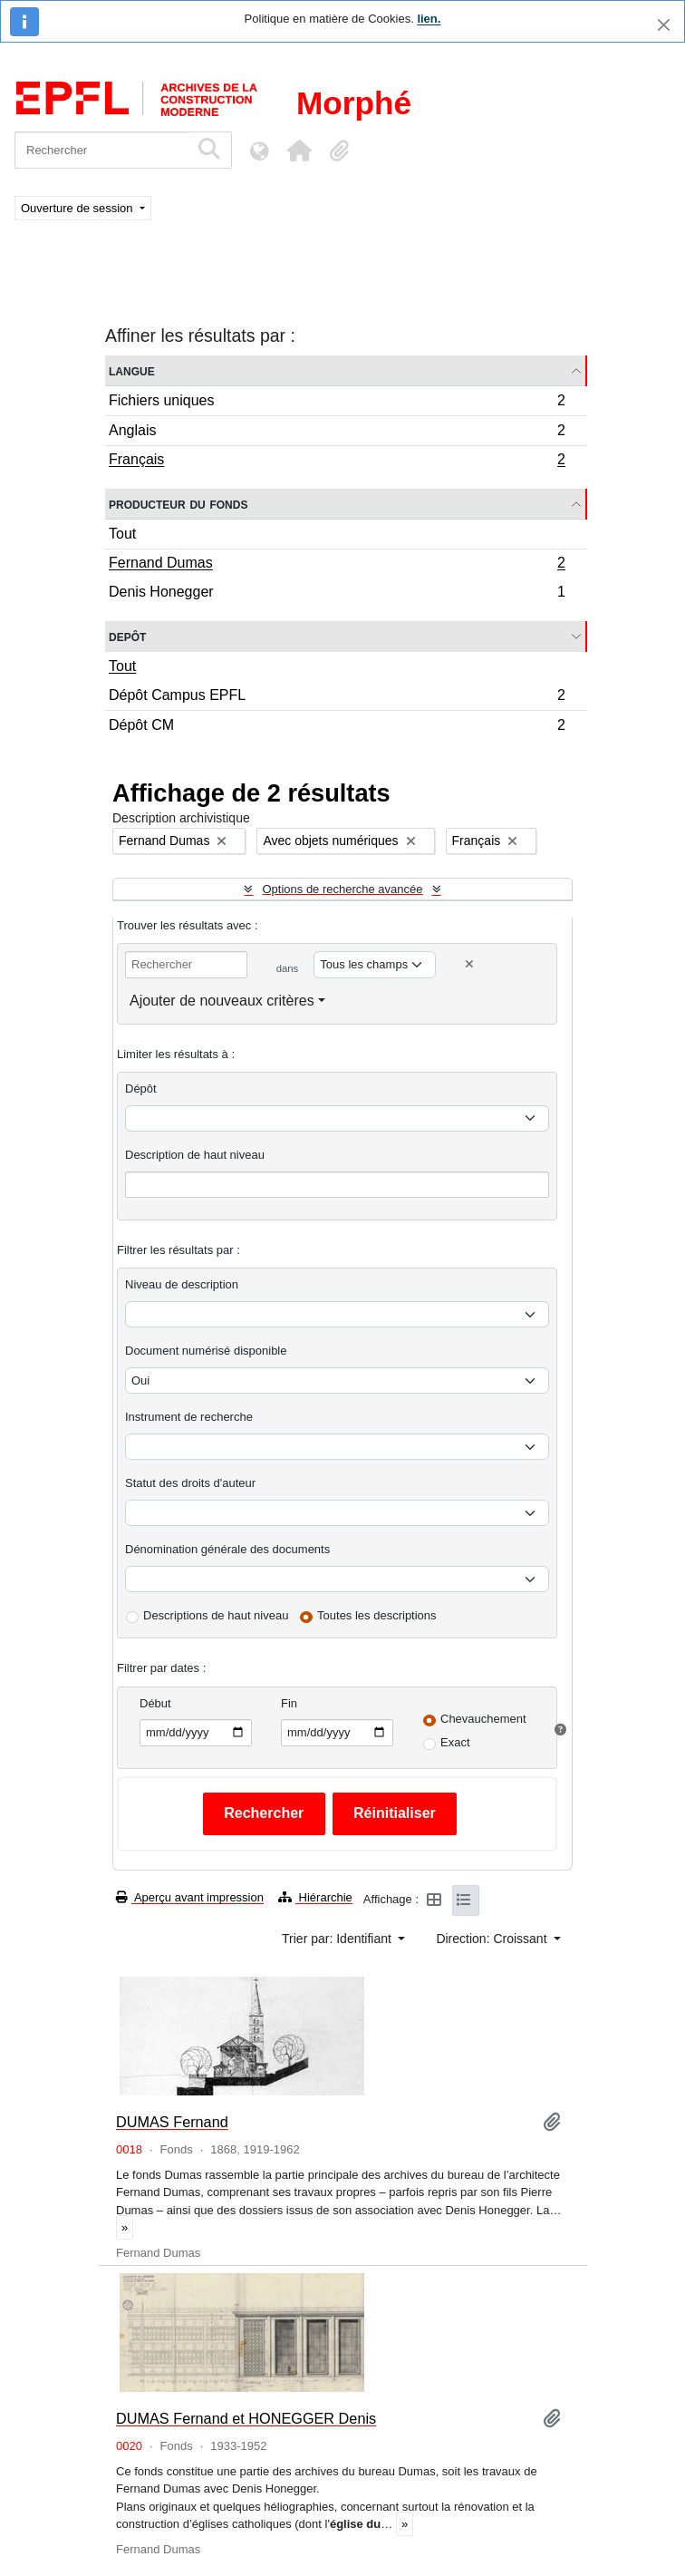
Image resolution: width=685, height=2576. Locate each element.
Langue (132, 370)
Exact (455, 1742)
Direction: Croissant (493, 1938)
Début (155, 1703)
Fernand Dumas (336, 565)
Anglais (336, 433)
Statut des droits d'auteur (190, 1483)
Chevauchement (483, 1718)
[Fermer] (663, 25)
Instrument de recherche (189, 1417)
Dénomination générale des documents (227, 1549)
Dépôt (141, 1088)
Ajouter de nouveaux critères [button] (222, 1000)
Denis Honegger (336, 594)
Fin (289, 1703)
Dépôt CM (336, 727)
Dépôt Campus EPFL (336, 698)
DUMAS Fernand (172, 2122)
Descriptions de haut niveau (215, 1615)
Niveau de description (181, 1284)
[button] (299, 150)
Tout (122, 533)
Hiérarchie (315, 1897)
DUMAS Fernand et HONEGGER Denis (246, 2418)
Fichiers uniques (336, 403)
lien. (428, 18)
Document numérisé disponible (205, 1350)
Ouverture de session (78, 208)
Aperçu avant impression (190, 1897)
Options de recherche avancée (342, 889)
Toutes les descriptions (377, 1615)
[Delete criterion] (469, 964)
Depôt (127, 636)
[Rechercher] (101, 150)
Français (336, 461)
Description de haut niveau (195, 1155)
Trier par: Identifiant (338, 1938)
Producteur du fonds (178, 503)
